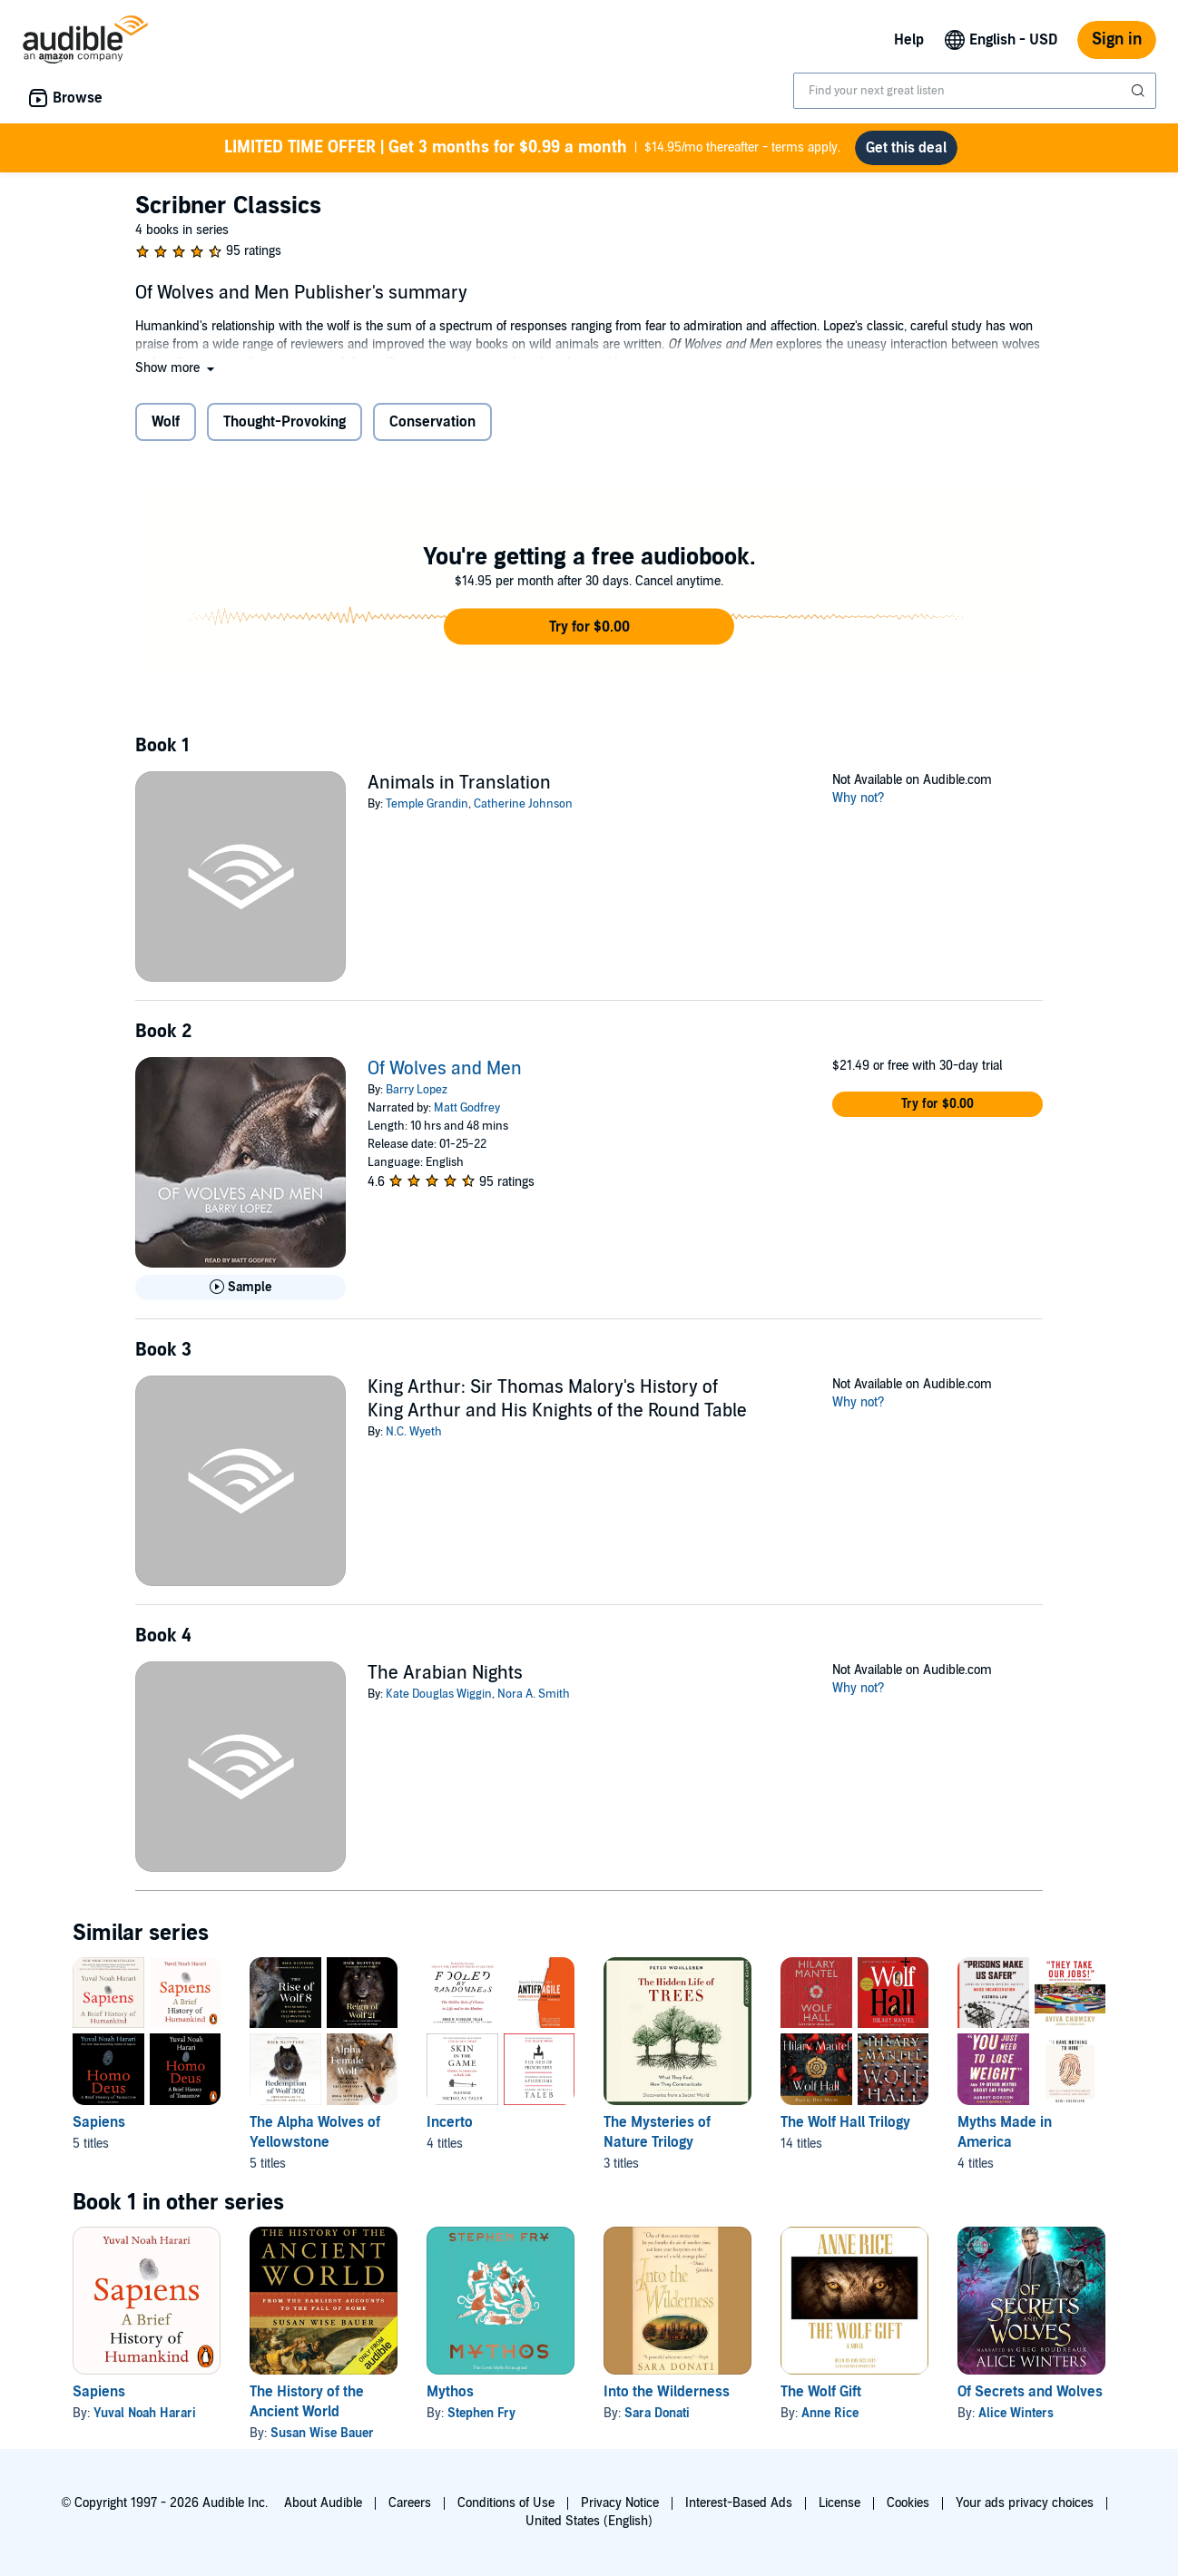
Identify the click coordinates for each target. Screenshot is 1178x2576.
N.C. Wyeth (414, 1432)
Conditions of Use (506, 2503)
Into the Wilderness (667, 2392)
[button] (176, 368)
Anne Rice (830, 2413)
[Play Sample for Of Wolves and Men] (240, 1287)
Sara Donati (657, 2413)
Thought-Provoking (284, 422)
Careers (409, 2503)
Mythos (450, 2392)
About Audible (323, 2503)
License (839, 2503)
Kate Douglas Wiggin (439, 1694)
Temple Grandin (427, 804)
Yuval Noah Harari (144, 2413)
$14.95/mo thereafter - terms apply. (532, 148)
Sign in (1117, 39)
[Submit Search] (1140, 91)
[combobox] (974, 91)
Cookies (908, 2503)
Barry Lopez (416, 1089)
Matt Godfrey (467, 1108)
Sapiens (99, 2392)
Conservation (432, 422)
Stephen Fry (481, 2413)
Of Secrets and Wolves (1030, 2392)
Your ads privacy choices (1025, 2503)
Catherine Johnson (523, 804)
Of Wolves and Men (445, 1069)
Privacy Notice (620, 2503)
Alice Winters (1016, 2413)
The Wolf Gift (820, 2392)
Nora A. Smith (533, 1694)
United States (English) (589, 2521)
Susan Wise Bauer (322, 2433)
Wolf (166, 422)
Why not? (858, 798)
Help (909, 40)
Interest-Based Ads (738, 2503)
